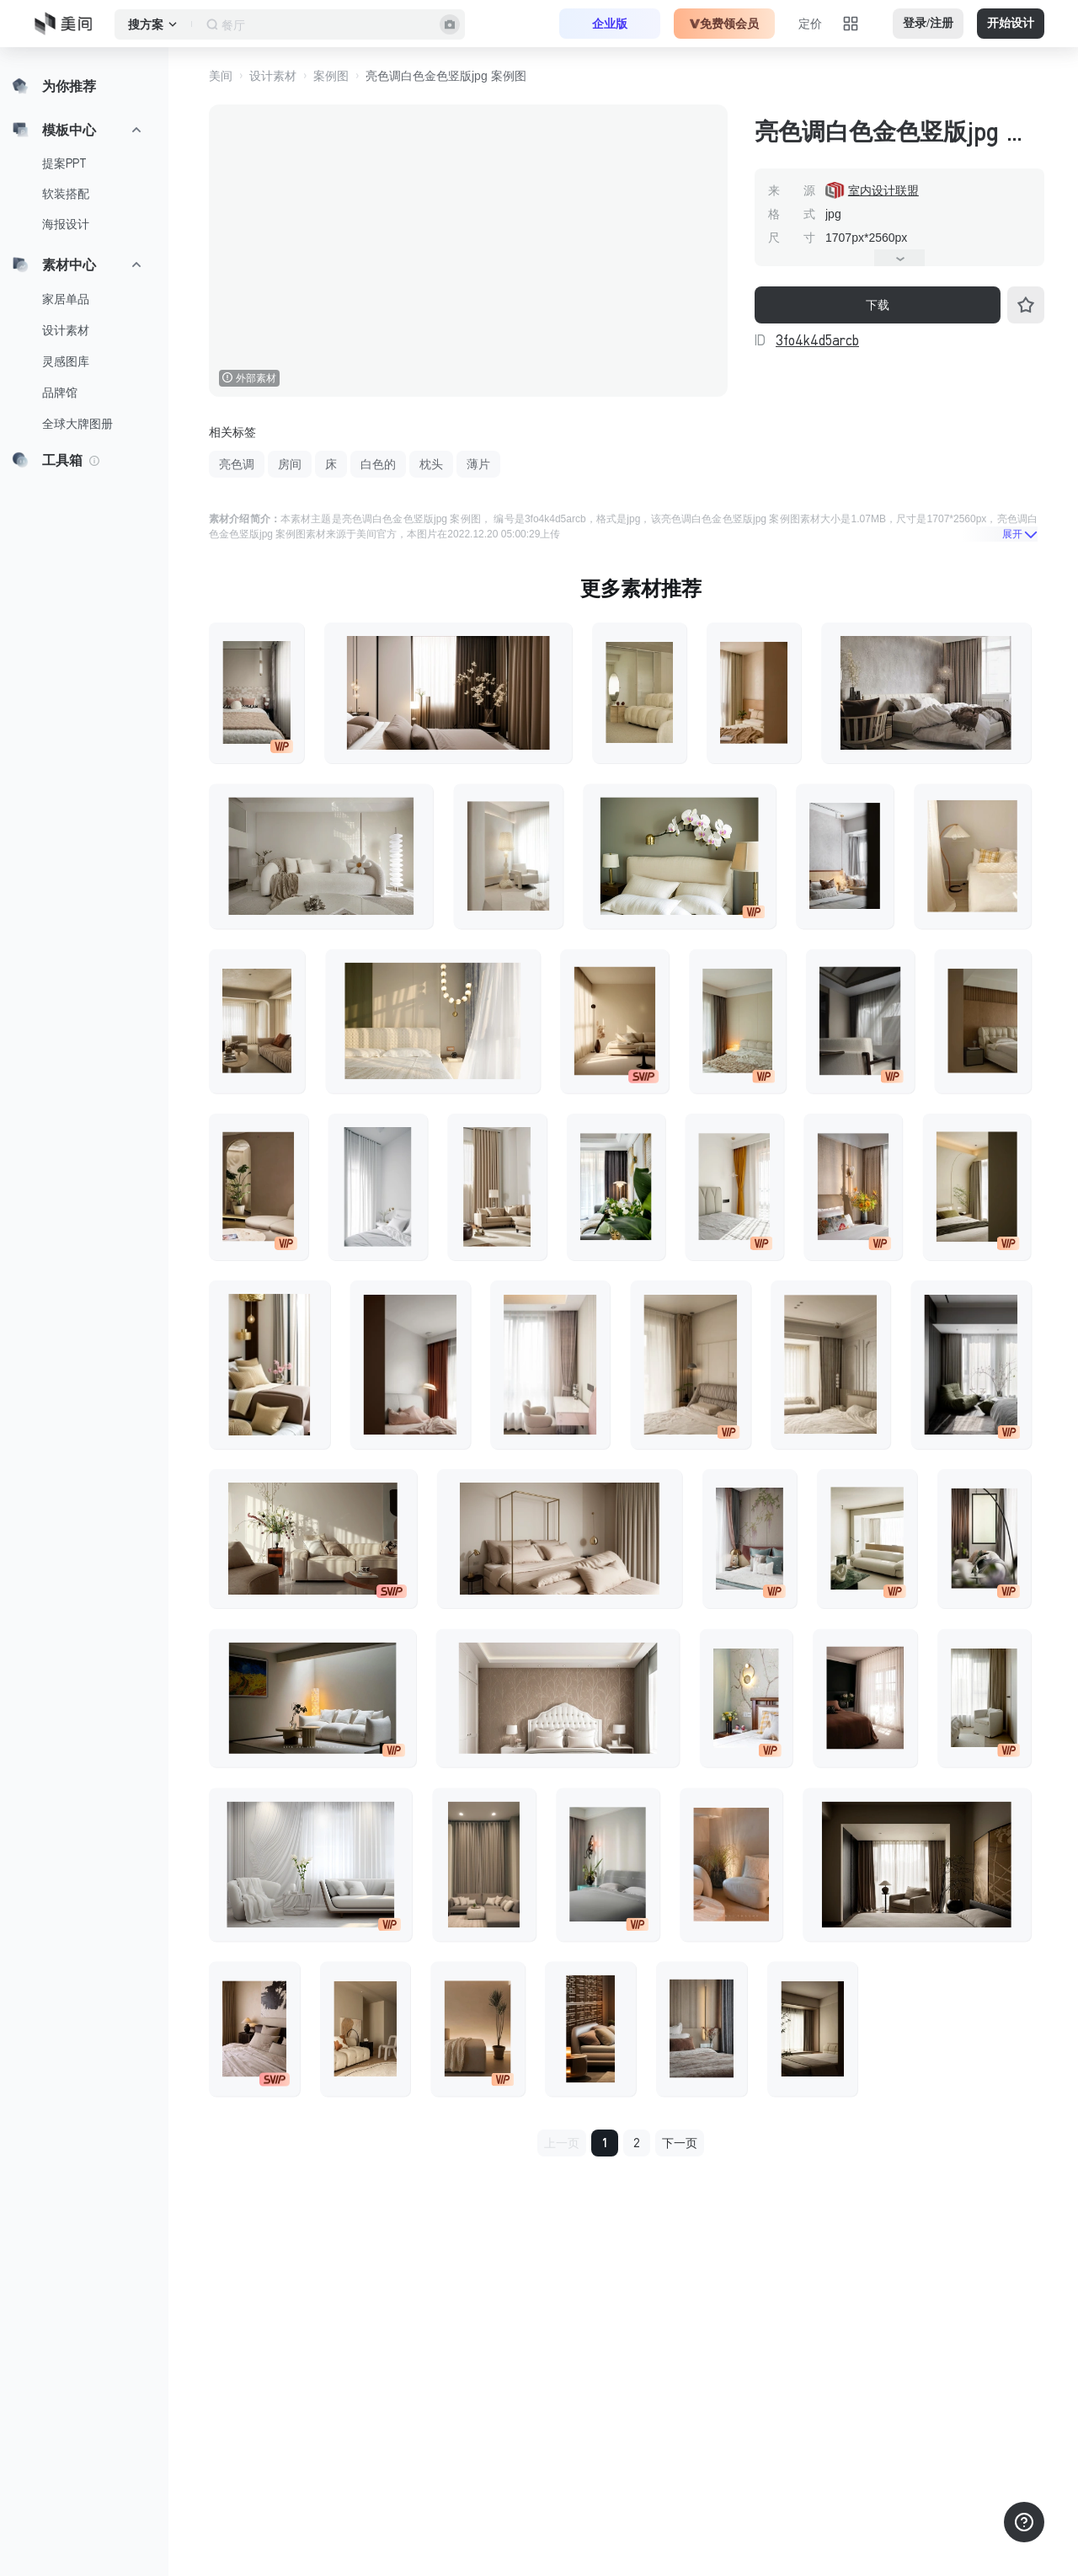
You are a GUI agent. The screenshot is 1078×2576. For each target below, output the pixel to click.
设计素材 (65, 330)
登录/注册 (928, 23)
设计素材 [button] (272, 76)
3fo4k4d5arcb (817, 340)
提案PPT (64, 163)
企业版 (609, 23)
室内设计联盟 (883, 190)
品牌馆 (59, 392)
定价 (810, 23)
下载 (877, 305)
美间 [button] (220, 76)
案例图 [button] (331, 76)
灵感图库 (65, 361)
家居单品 (65, 299)
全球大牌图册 (77, 423)
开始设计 (1010, 23)
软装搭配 (65, 193)
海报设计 (65, 224)
